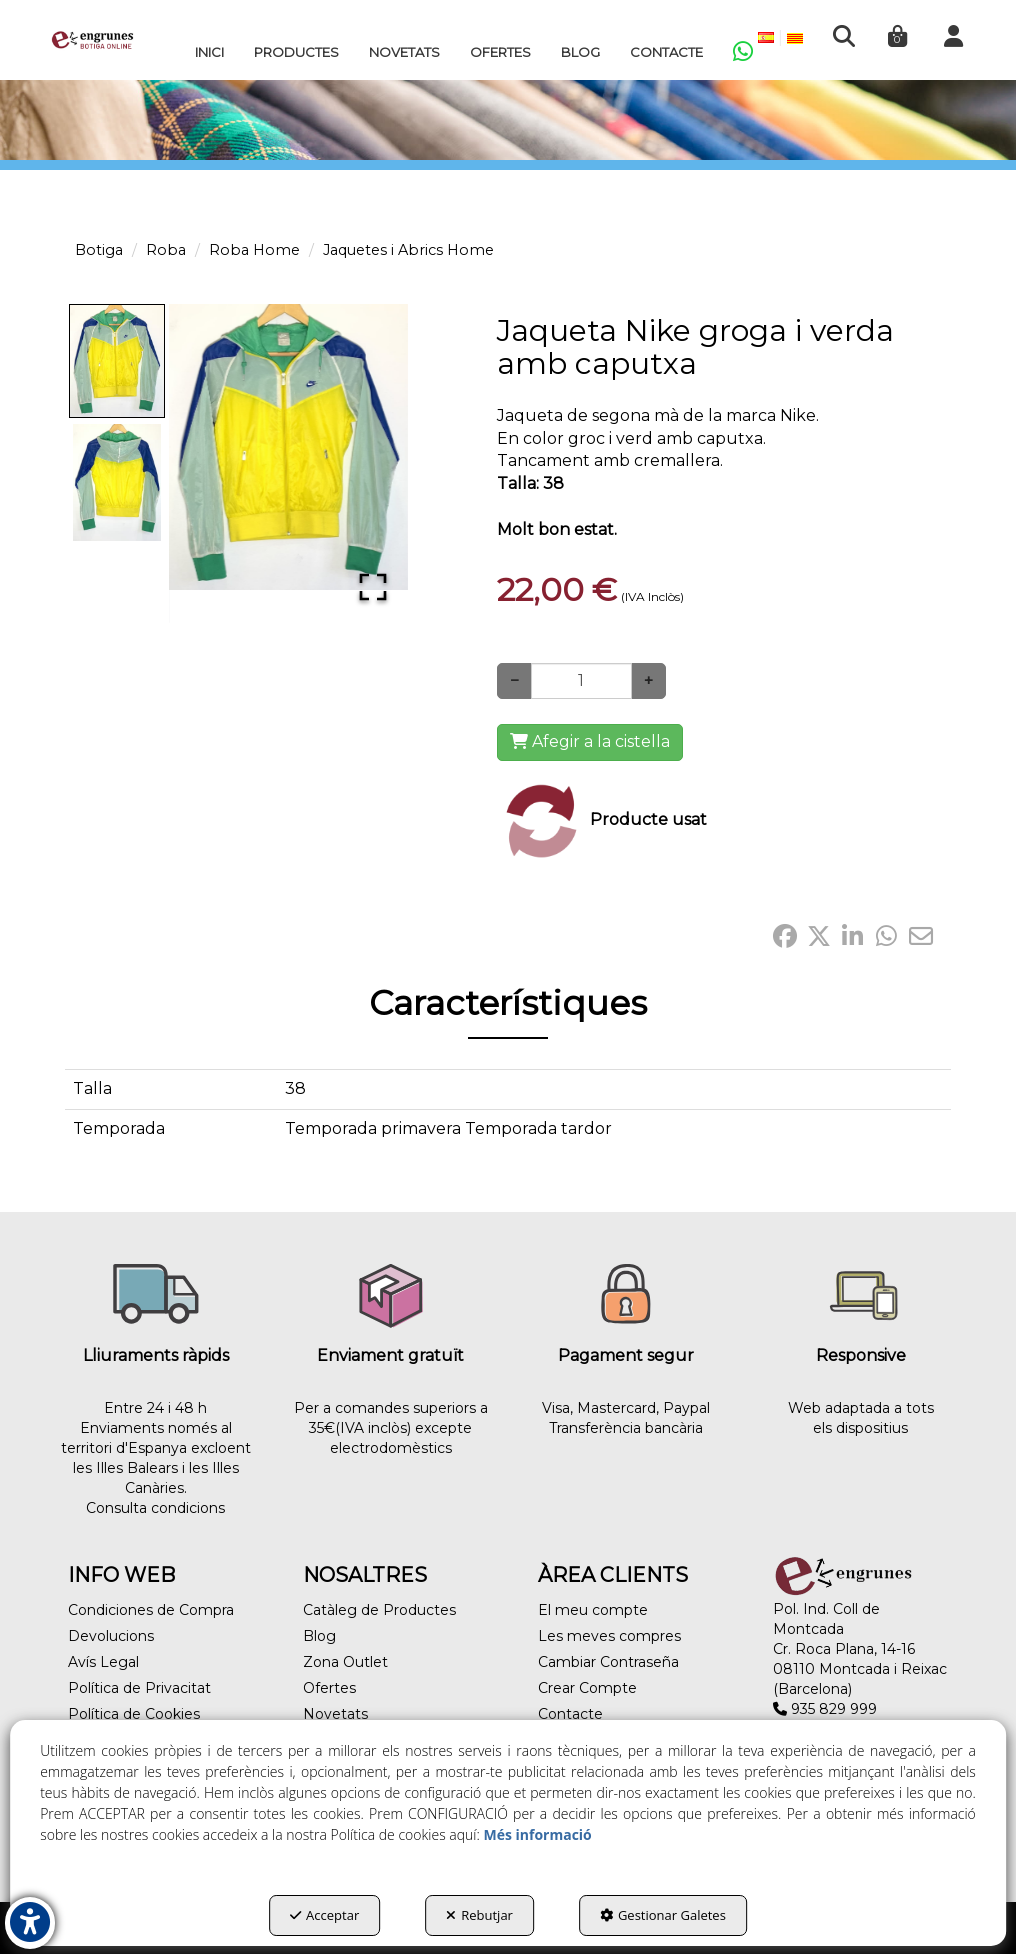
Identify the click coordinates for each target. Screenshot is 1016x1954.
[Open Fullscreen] (373, 587)
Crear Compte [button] (587, 1688)
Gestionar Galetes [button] (663, 1915)
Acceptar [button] (324, 1915)
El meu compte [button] (593, 1610)
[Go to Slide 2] (117, 482)
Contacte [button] (570, 1714)
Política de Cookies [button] (134, 1714)
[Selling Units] (581, 681)
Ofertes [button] (329, 1688)
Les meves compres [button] (609, 1636)
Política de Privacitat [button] (139, 1688)
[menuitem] (209, 52)
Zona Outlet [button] (345, 1662)
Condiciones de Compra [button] (151, 1610)
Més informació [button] (537, 1834)
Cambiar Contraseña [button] (608, 1662)
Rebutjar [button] (479, 1915)
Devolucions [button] (111, 1636)
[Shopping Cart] (590, 742)
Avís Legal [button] (103, 1662)
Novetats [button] (335, 1714)
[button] (92, 40)
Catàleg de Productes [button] (379, 1610)
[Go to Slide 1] (117, 361)
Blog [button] (319, 1636)
